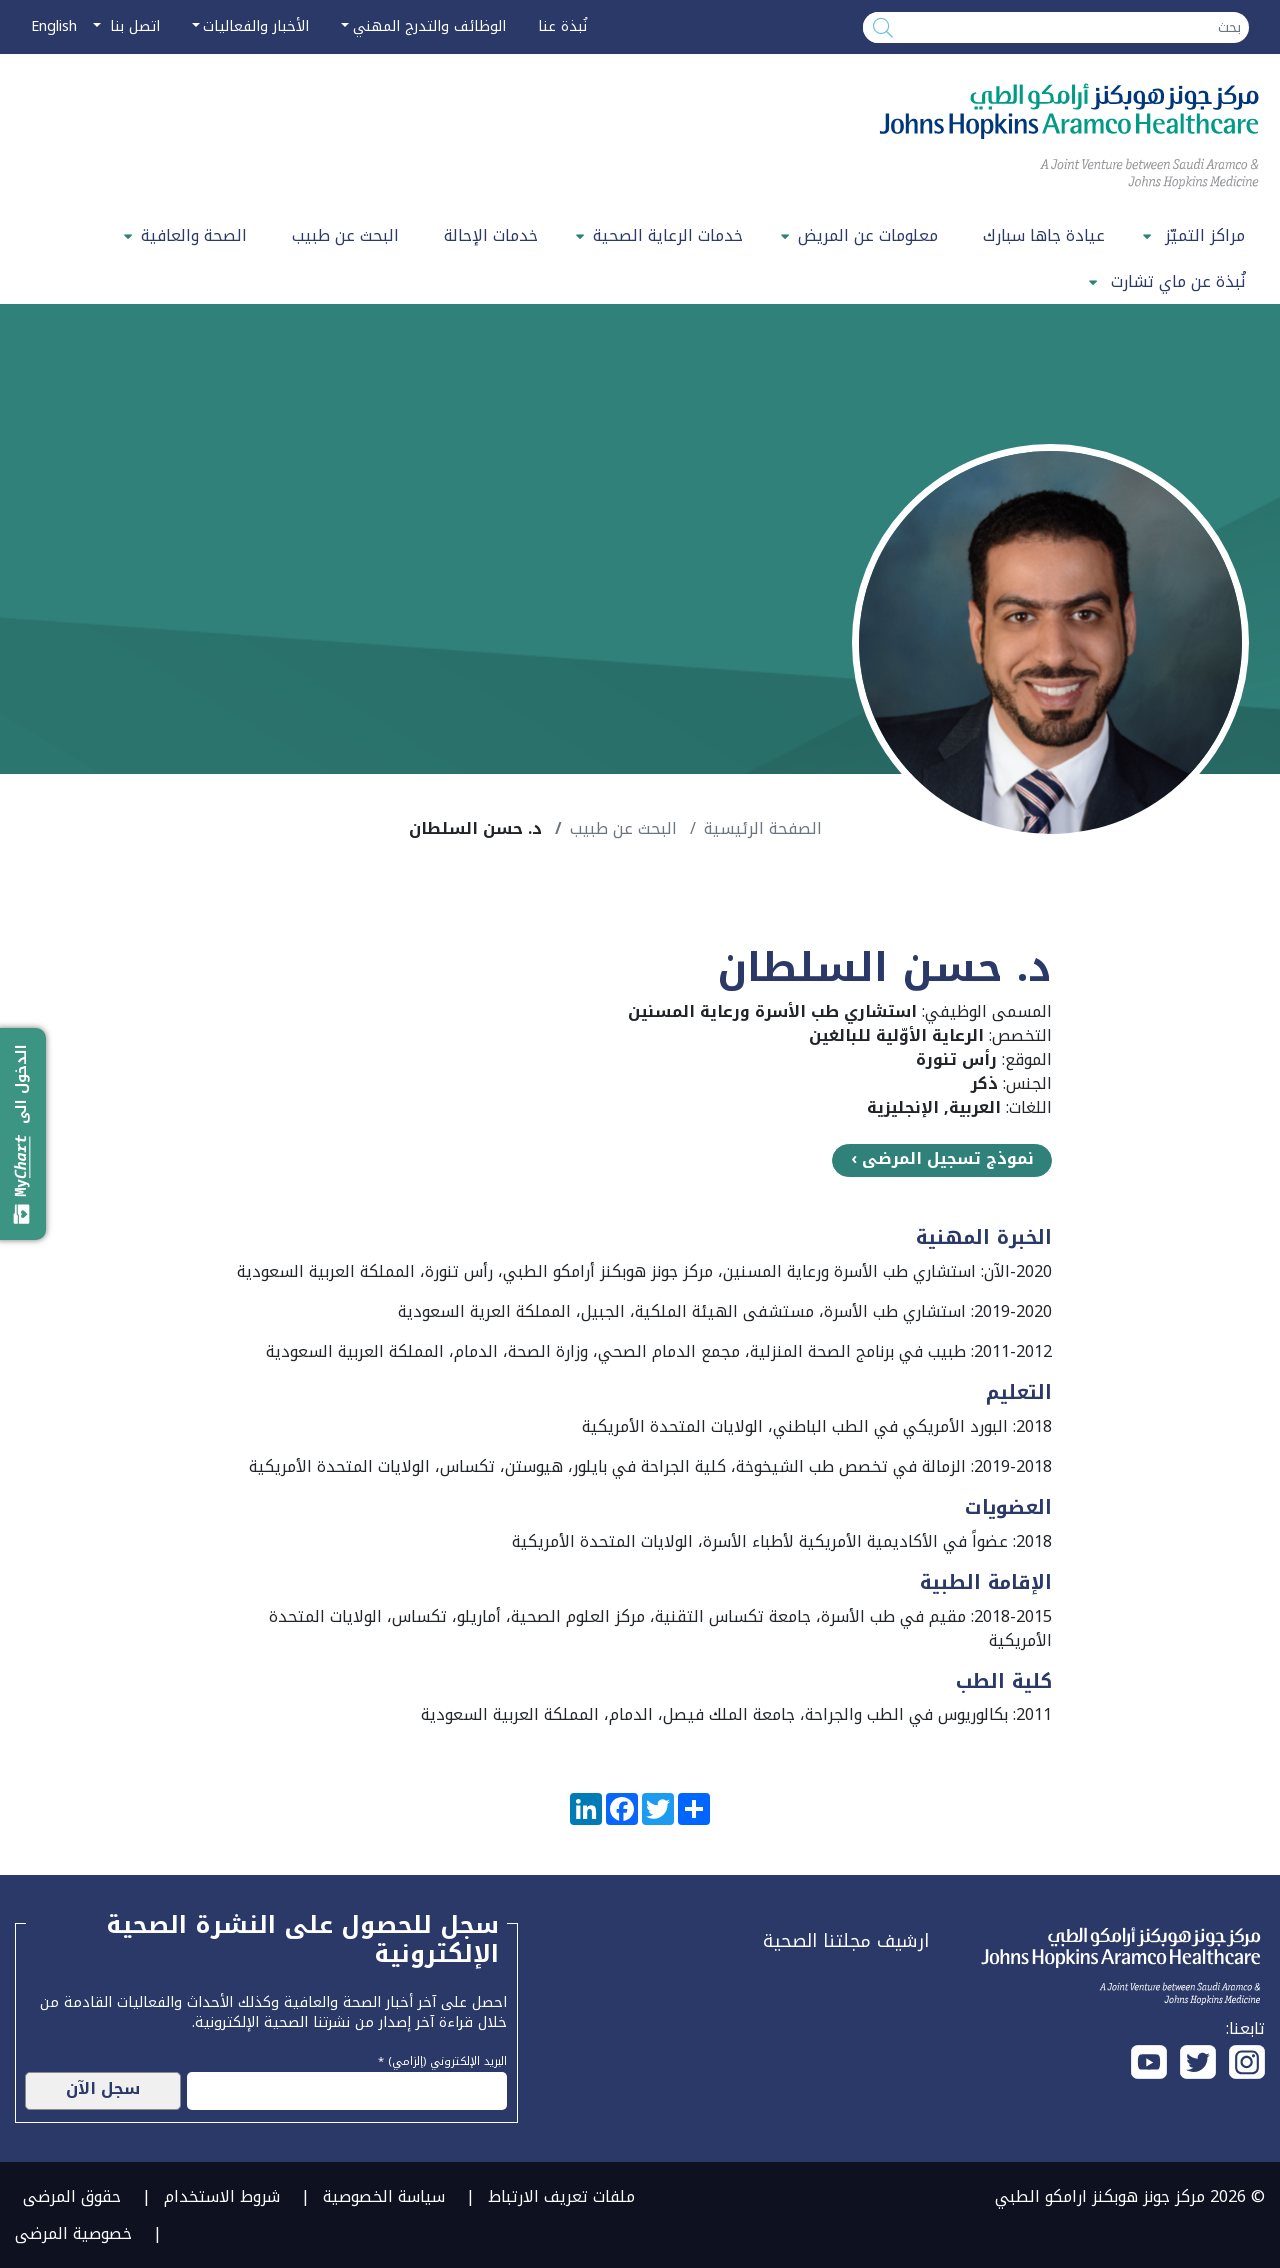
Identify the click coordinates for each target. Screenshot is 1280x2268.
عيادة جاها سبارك (1044, 235)
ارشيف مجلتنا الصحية (846, 1941)
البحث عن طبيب (345, 235)
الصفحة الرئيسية (763, 828)
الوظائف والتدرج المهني (429, 26)
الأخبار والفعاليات (256, 26)
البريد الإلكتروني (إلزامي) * (442, 2059)
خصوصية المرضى (73, 2233)
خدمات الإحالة (491, 235)
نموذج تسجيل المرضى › (942, 1159)
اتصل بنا (132, 26)
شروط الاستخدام (222, 2196)
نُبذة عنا (562, 26)
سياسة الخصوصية (384, 2196)
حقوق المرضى (72, 2196)
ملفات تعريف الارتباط (561, 2196)
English (54, 26)
